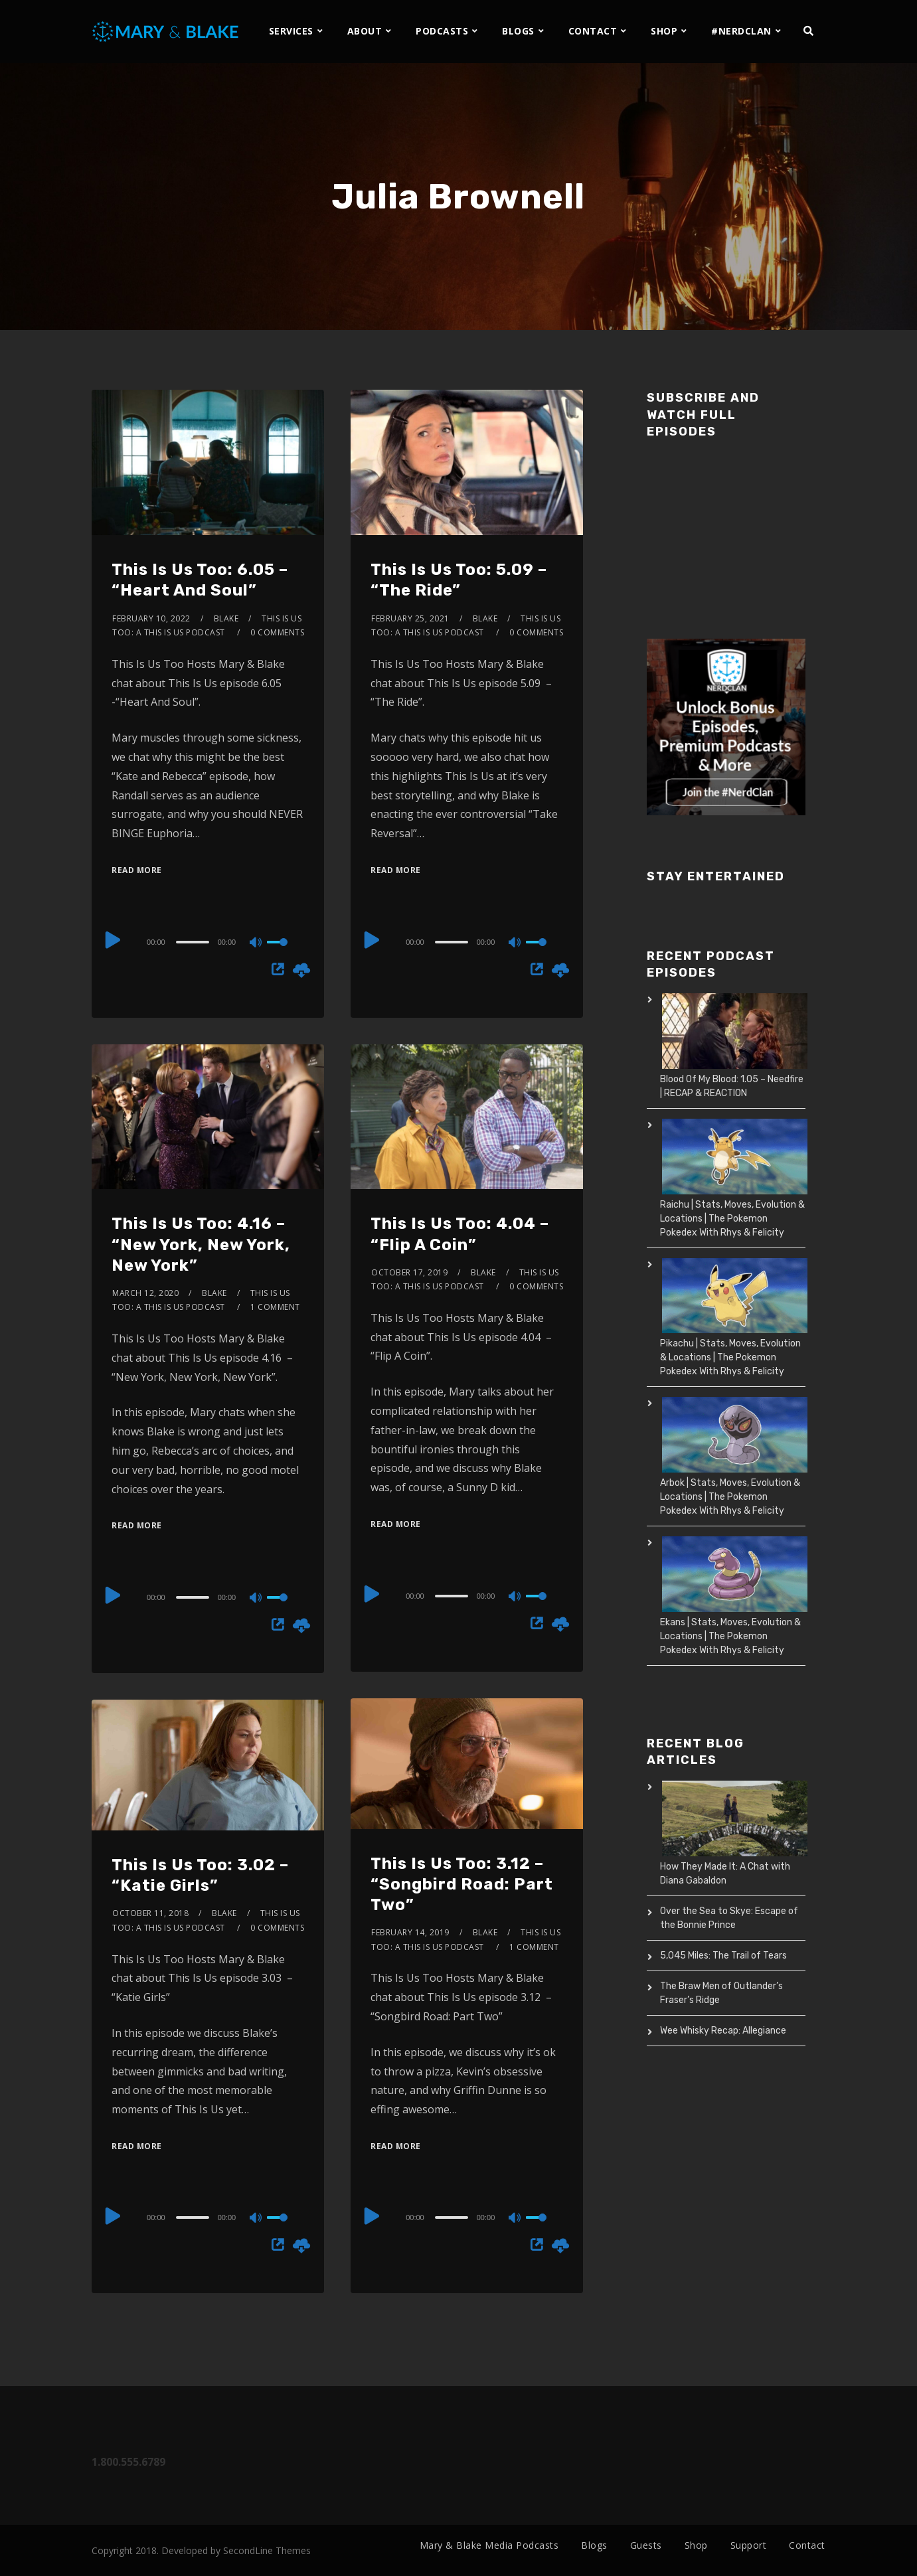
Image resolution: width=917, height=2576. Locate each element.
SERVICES (291, 31)
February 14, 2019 (410, 1932)
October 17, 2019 (409, 1272)
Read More (137, 870)
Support (748, 2545)
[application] (208, 941)
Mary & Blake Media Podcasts (489, 2545)
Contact (807, 2545)
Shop (696, 2545)
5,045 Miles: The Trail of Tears (723, 1955)
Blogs (594, 2545)
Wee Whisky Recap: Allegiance (723, 2030)
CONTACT (593, 31)
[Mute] (256, 943)
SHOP (664, 31)
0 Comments (277, 632)
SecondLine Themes (267, 2550)
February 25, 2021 (410, 618)
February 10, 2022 (151, 618)
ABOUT (364, 31)
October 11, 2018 (150, 1913)
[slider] (192, 942)
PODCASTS (442, 31)
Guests (646, 2545)
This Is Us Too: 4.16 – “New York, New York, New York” (201, 1244)
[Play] (113, 940)
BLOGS (518, 31)
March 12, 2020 (145, 1293)
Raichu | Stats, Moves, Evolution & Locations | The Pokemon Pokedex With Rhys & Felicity (732, 1218)
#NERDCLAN (741, 31)
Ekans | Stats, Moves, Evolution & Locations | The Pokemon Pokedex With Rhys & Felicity (730, 1636)
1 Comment (275, 1307)
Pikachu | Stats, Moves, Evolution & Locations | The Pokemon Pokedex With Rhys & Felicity (730, 1357)
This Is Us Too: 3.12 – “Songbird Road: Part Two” (462, 1884)
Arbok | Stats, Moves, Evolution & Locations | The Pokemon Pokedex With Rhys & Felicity (730, 1496)
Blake (226, 618)
